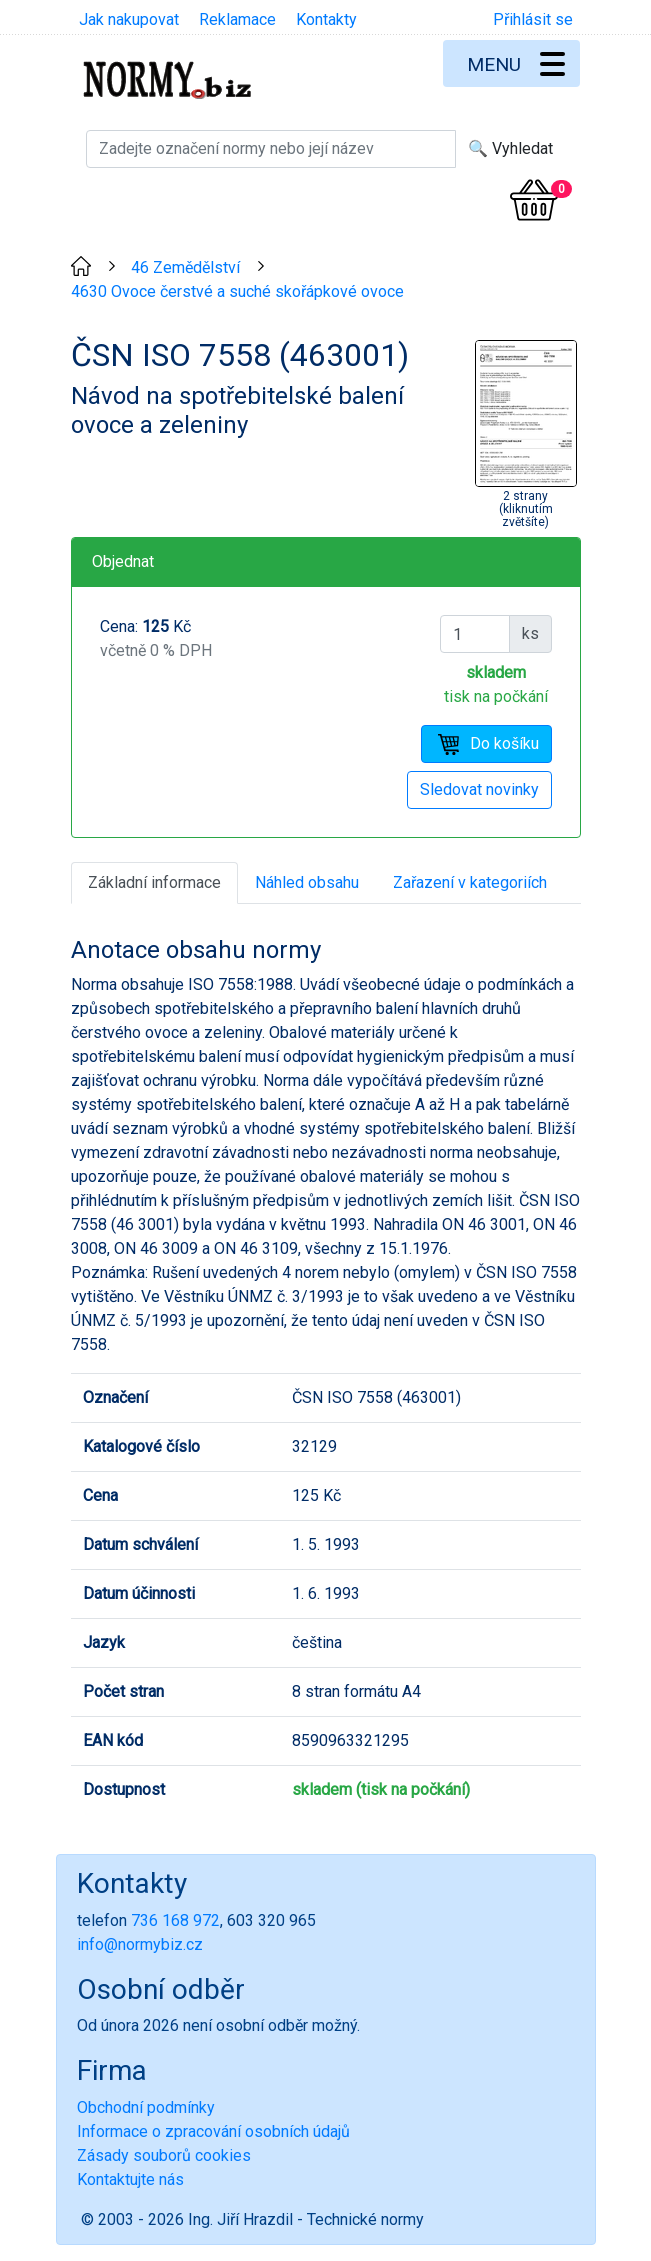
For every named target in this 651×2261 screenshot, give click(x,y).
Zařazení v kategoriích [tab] (470, 882)
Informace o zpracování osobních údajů (213, 2131)
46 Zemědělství (185, 267)
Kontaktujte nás (130, 2179)
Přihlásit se (533, 19)
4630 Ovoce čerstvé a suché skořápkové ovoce (237, 291)
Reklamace (237, 19)
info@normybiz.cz (140, 1944)
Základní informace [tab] (154, 882)
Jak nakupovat (129, 19)
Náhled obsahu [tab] (307, 882)
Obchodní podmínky (146, 2107)
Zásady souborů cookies (164, 2155)
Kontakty (326, 19)
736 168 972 (175, 1920)
